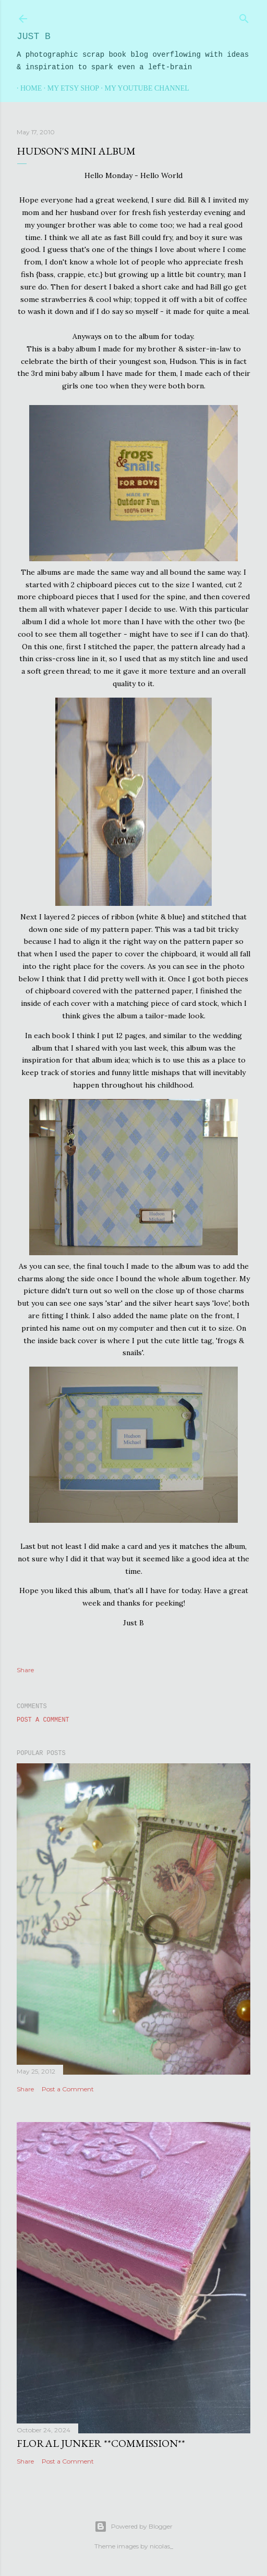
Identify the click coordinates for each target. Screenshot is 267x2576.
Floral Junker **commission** (101, 2443)
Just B (34, 36)
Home (27, 88)
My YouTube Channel (143, 88)
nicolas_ (161, 2546)
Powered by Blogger (133, 2526)
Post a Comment (43, 1720)
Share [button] (25, 1670)
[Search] (244, 16)
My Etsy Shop (69, 88)
